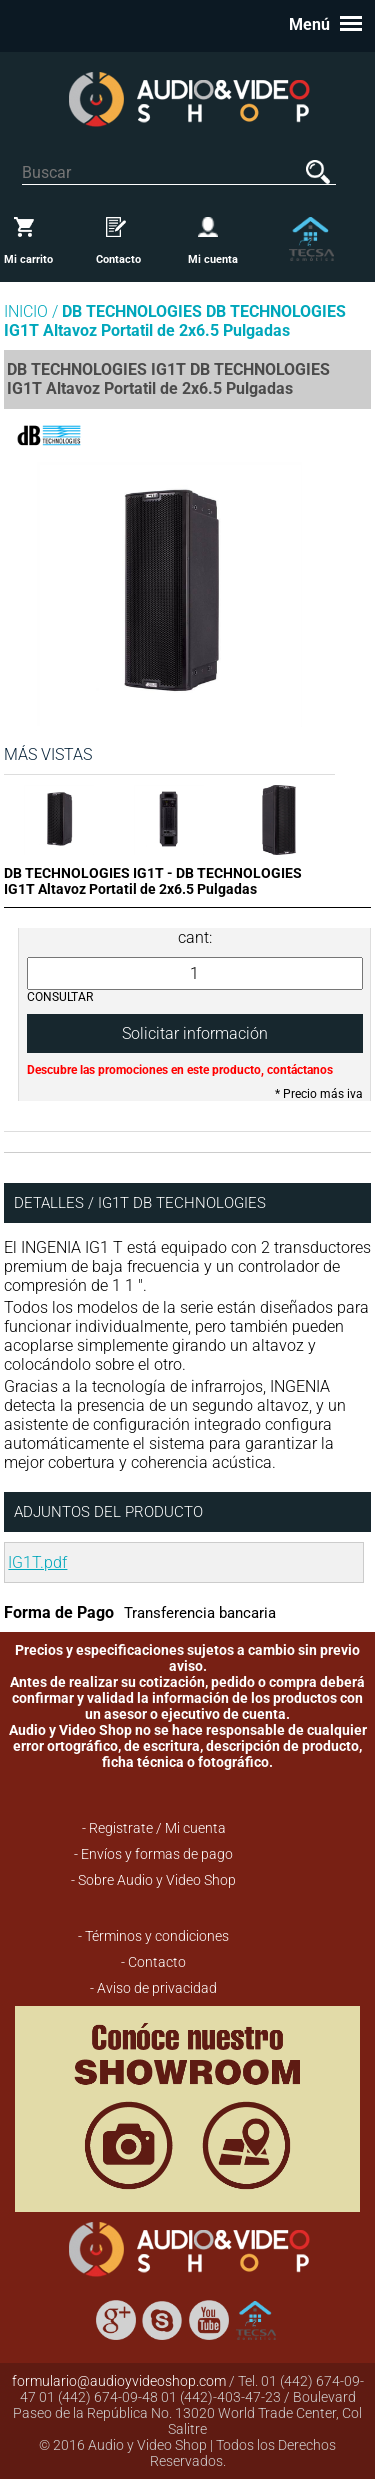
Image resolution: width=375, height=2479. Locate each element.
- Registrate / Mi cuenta (154, 1828)
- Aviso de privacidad (153, 1988)
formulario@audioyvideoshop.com (119, 2381)
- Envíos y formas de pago (153, 1854)
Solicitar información (195, 1033)
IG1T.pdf (37, 1562)
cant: (195, 937)
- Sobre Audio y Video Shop (153, 1880)
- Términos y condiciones (153, 1936)
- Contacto (153, 1962)
